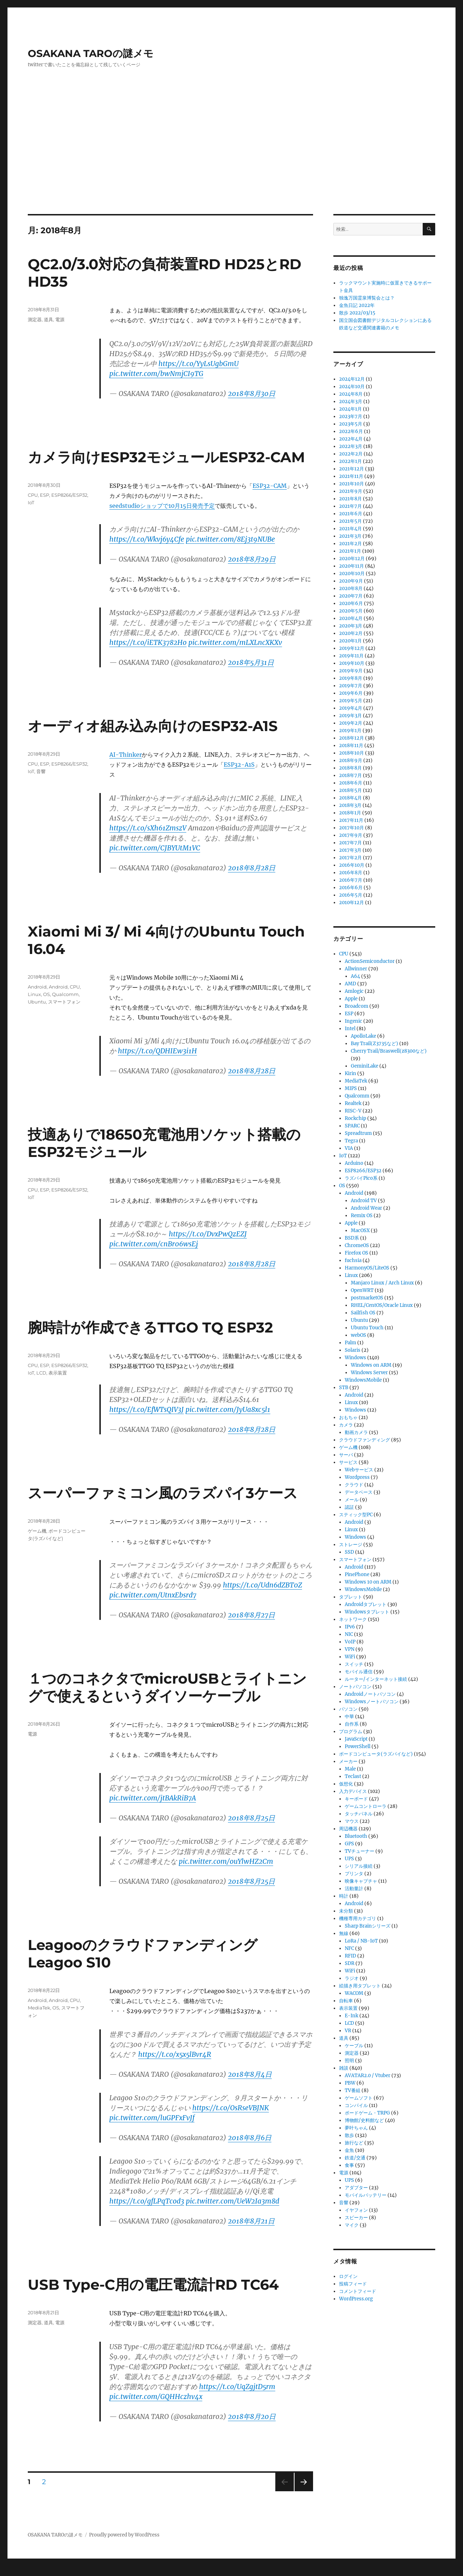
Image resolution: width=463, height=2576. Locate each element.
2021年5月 (350, 521)
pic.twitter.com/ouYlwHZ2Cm (226, 1861)
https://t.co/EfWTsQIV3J (146, 1409)
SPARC (352, 1126)
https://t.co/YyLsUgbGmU (198, 363)
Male (350, 1769)
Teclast (353, 1776)
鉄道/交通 (355, 2158)
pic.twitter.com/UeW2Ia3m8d (232, 2201)
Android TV (364, 1201)
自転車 (346, 2001)
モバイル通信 (359, 1672)
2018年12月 (351, 738)
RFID (350, 1956)
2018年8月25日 (251, 1818)
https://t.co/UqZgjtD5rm (237, 2386)
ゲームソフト (359, 2098)
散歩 (349, 2135)
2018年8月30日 (251, 393)
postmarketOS (367, 1298)
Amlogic (354, 991)
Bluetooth (356, 1836)
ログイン (348, 2276)
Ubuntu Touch (367, 1328)
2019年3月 (350, 716)
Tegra (351, 1141)
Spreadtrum (358, 1133)
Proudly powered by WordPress (124, 2535)
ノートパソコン (355, 1687)
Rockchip (355, 1118)
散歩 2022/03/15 (357, 313)
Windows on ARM (371, 1365)
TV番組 (352, 2090)
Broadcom (356, 1006)
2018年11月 (351, 745)
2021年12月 (351, 469)
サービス (348, 1462)
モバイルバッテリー (365, 2195)
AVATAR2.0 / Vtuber (367, 2075)
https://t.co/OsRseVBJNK (230, 2107)
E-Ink (351, 2016)
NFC (349, 1948)
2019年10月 (351, 663)
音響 (41, 771)
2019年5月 (350, 701)
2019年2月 (350, 723)
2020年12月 (352, 559)
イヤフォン (356, 2210)
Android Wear (366, 1208)
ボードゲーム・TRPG (367, 2113)
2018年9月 (350, 760)
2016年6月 (351, 888)
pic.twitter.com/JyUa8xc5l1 (228, 1409)
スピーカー (356, 2218)
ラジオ (352, 1978)
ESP (44, 495)
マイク (352, 2225)
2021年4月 (350, 529)
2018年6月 (350, 783)
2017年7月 (350, 843)
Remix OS (362, 1216)
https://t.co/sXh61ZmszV (147, 828)
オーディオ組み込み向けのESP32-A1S (153, 726)
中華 (349, 1717)
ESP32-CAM (270, 485)
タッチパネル (359, 1814)
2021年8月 (350, 499)
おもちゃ (348, 1417)
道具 (48, 319)
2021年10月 (351, 484)
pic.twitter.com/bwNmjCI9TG (156, 373)
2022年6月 (351, 431)
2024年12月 (352, 379)
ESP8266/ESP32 (69, 495)
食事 (349, 2165)
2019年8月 (350, 678)
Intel (350, 1029)
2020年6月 (351, 603)
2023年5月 (350, 424)
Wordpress (357, 1477)
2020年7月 (351, 596)
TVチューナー (359, 1851)
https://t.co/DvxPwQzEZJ (208, 1234)
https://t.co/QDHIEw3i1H (157, 1051)
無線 (343, 1933)
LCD (41, 1373)
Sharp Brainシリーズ (367, 1926)
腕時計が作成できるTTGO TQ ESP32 (150, 1327)
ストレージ (350, 1545)
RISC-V (353, 1111)
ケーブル (354, 2046)
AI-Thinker (125, 754)
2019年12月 (351, 648)
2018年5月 (350, 790)
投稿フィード (353, 2284)
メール (352, 1500)
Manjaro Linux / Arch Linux (382, 1283)
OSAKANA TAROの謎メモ (91, 53)
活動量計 (354, 1889)
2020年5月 (351, 611)
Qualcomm (65, 994)
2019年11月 (351, 656)
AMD (350, 984)
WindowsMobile (363, 1380)
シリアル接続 (359, 1866)
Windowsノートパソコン (372, 1702)
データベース (359, 1492)
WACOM (354, 1993)
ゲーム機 (37, 1531)
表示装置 (57, 1373)
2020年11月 (351, 566)
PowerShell (357, 1746)
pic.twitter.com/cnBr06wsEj (153, 1244)
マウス (352, 1821)
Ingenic (353, 1021)
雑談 (343, 2068)
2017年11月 (351, 820)
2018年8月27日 (251, 1615)
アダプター (356, 2188)
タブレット (350, 1597)
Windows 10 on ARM (368, 1582)
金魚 (349, 2150)
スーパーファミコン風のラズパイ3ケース (163, 1493)
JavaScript (356, 1739)
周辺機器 (348, 1829)
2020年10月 (352, 573)
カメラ (346, 1425)
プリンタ (354, 1874)
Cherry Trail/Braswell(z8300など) (389, 1051)
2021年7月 (350, 506)
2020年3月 (350, 626)
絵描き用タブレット (360, 1986)
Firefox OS (356, 1253)
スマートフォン (64, 1002)
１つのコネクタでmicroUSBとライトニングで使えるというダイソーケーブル (167, 1687)
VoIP (350, 1642)
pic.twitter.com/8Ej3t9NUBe (230, 539)
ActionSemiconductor (370, 961)
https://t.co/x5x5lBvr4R (174, 2054)
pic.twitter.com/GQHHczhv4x (155, 2396)
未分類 (346, 1911)
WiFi (350, 1657)
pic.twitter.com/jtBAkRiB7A (152, 1798)
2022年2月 (351, 454)
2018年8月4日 (250, 2074)
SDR (349, 1963)
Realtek (353, 1103)
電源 (59, 319)
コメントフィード (357, 2291)
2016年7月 (350, 880)
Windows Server (369, 1373)
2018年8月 (350, 768)
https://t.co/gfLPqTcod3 (146, 2201)
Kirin (350, 1073)
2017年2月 (350, 858)
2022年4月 (351, 439)
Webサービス (359, 1470)
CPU (33, 495)
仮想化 (346, 1784)
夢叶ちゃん (356, 2128)
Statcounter (17, 2571)
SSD (349, 1552)
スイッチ (354, 1664)
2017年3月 (350, 850)
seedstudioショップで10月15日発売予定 (162, 505)
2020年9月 (351, 581)
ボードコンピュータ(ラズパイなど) (376, 1754)
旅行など (354, 2143)
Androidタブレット (365, 1604)
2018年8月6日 (249, 2137)
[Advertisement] (231, 161)
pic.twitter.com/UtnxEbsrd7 (152, 1595)
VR (348, 2031)
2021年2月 (350, 544)
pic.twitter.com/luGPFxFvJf (151, 2117)
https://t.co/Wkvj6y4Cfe (146, 539)
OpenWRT (362, 1290)
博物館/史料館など (364, 2120)
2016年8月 (350, 873)
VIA (349, 1148)
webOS (358, 1335)
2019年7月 (350, 686)
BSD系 (352, 1238)
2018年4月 (350, 798)
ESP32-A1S (239, 764)
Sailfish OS (363, 1313)
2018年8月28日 (251, 868)
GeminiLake (364, 1066)
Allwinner (356, 969)
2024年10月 (352, 387)
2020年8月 (351, 588)
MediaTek (39, 2008)
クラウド (354, 1485)
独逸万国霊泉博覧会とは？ (367, 298)
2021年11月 (351, 476)
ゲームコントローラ (365, 1806)
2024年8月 (351, 394)
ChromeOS (357, 1245)
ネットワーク (353, 1619)
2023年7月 (350, 416)
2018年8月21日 (251, 2221)
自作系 (352, 1724)
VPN (349, 1649)
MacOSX (360, 1230)
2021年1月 (350, 551)
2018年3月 (350, 805)
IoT (31, 502)
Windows (355, 1358)
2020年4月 (351, 618)
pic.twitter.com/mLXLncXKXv (235, 642)
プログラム (350, 1731)
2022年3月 (350, 446)
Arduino (354, 1163)
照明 (349, 2061)
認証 (349, 1507)
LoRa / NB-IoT (361, 1941)
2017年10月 (351, 828)
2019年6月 (351, 693)
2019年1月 (350, 731)
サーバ (346, 1455)
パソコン (348, 1709)
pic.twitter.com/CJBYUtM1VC (154, 848)
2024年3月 (350, 401)
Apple (351, 999)
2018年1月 (350, 813)
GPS (349, 1844)
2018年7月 (350, 775)
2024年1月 (350, 409)
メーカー (348, 1761)
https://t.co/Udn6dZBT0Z (262, 1585)
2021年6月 (350, 514)
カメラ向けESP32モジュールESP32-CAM (166, 457)
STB (343, 1388)
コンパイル (356, 2105)
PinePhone (357, 1574)
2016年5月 (350, 895)
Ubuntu (37, 1002)
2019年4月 (350, 708)
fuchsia (353, 1260)
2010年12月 (351, 902)
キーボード (356, 1799)
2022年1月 (350, 461)
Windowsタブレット (367, 1612)
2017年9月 (350, 835)
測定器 (35, 319)
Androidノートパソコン (370, 1694)
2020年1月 (350, 641)
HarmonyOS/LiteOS (367, 1268)
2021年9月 (350, 491)
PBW (350, 2083)
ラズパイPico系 (361, 1178)
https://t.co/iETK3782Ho (148, 642)
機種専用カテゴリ (357, 1918)
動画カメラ (356, 1432)
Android (37, 987)
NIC (349, 1634)
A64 (355, 976)
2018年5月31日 (251, 662)
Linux (34, 994)
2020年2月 (351, 633)
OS (46, 994)
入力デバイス (353, 1791)
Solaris (352, 1350)
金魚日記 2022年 (357, 305)
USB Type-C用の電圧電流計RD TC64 (153, 2284)
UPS (349, 1859)
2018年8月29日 (252, 559)
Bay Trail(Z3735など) (374, 1044)
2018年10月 (351, 753)
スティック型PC (356, 1515)
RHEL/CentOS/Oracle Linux (382, 1305)
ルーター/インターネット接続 (376, 1679)
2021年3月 (350, 536)
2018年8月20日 (252, 2416)
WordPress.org (356, 2299)
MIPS (351, 1088)
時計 (343, 1896)
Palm (350, 1343)
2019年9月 (351, 671)
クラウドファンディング (364, 1440)
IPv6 (350, 1627)
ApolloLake (363, 1036)
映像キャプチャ (361, 1881)
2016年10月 (351, 865)
